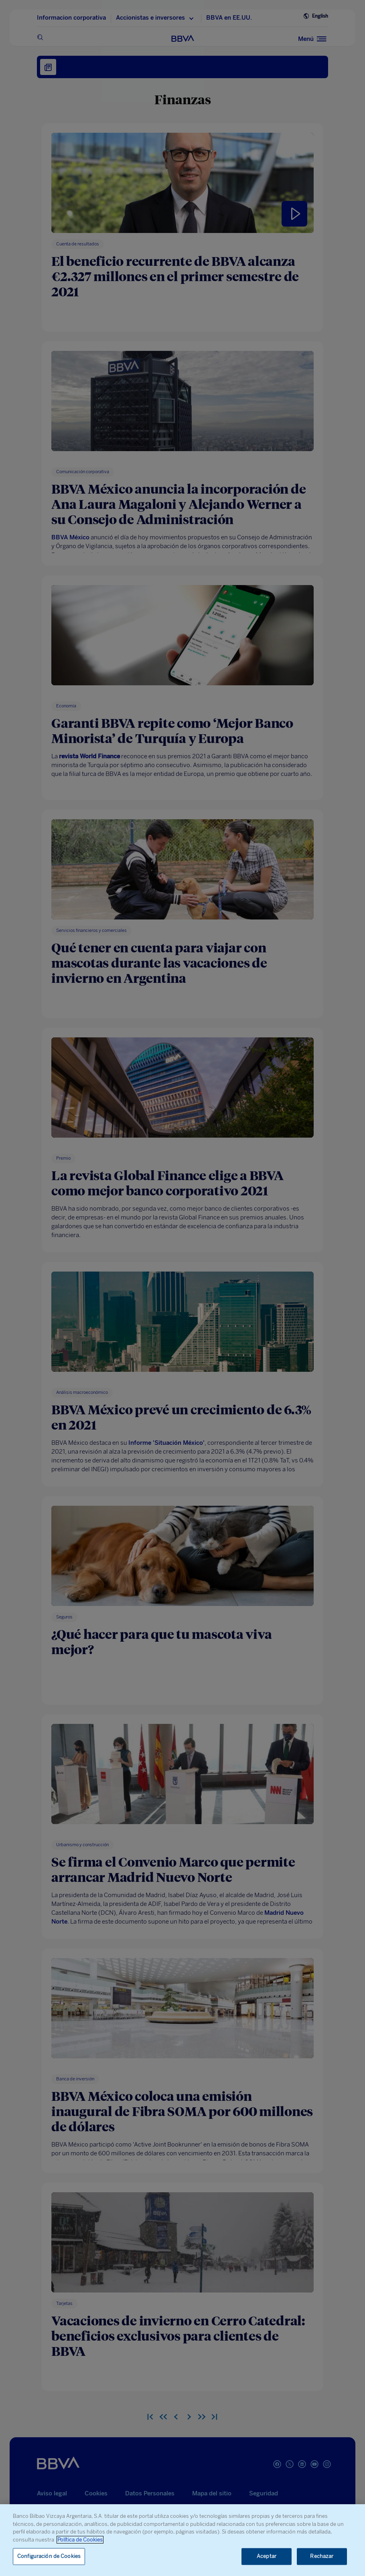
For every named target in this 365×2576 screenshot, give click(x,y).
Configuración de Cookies (49, 2557)
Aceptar (266, 2557)
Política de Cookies (80, 2540)
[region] (182, 2540)
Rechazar (321, 2557)
